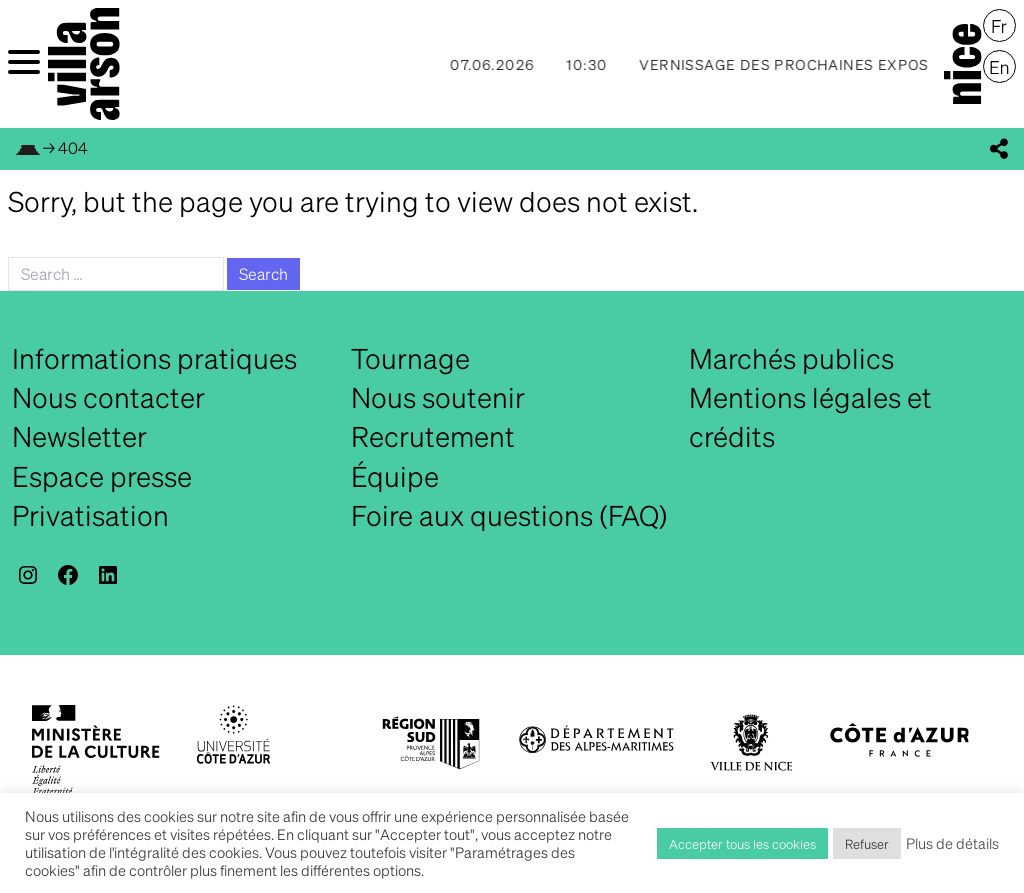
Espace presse (102, 476)
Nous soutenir (438, 397)
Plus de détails (952, 843)
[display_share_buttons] (999, 149)
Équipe (395, 476)
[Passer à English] (999, 67)
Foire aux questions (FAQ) (509, 515)
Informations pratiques (154, 358)
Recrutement (433, 436)
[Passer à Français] (999, 26)
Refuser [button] (867, 843)
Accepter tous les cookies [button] (742, 843)
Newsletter (79, 436)
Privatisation (90, 515)
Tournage (410, 358)
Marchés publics (791, 358)
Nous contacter (108, 397)
